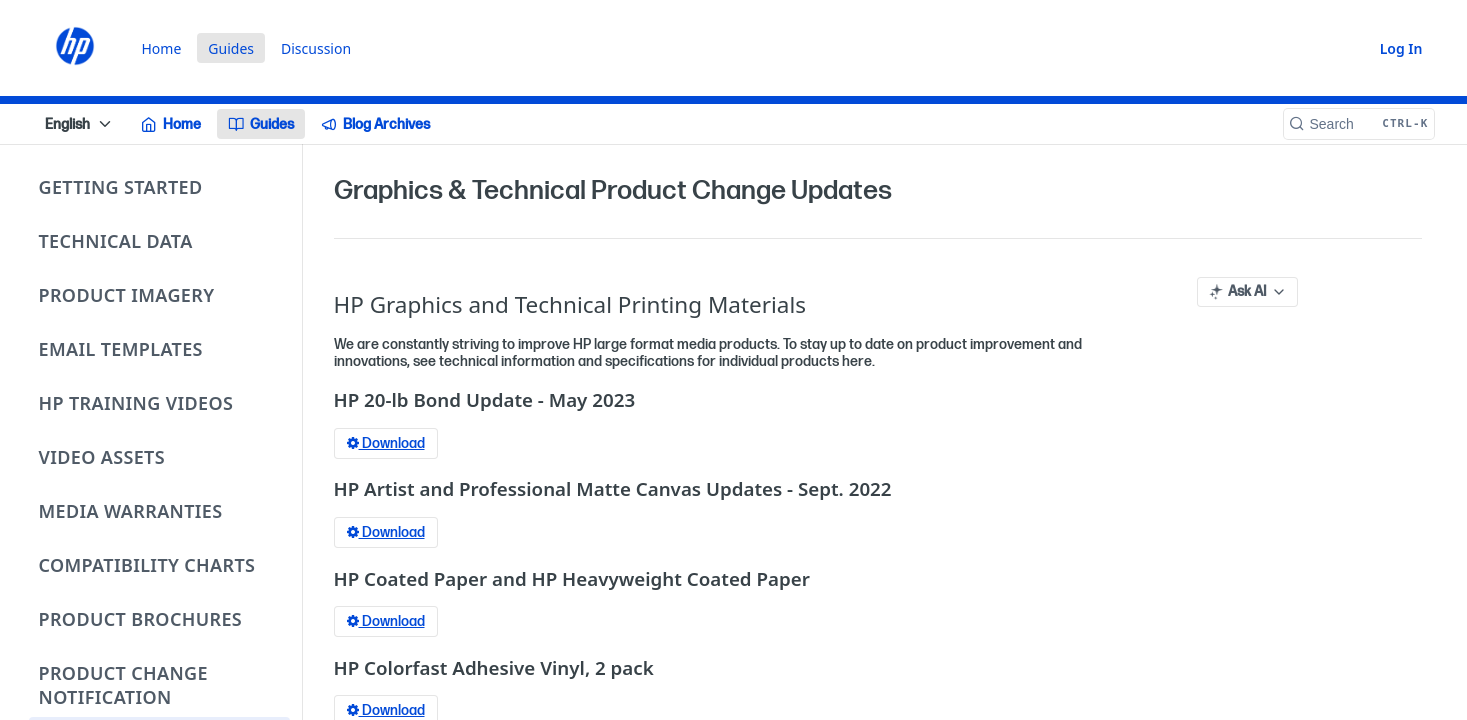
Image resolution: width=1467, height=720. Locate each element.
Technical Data (116, 241)
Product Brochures (141, 619)
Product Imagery (127, 295)
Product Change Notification (123, 685)
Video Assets (102, 457)
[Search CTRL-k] (1359, 124)
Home (162, 48)
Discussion (316, 48)
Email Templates (121, 349)
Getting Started (121, 187)
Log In (1401, 48)
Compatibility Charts (147, 565)
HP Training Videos (136, 403)
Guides (231, 48)
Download (386, 443)
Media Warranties (131, 511)
